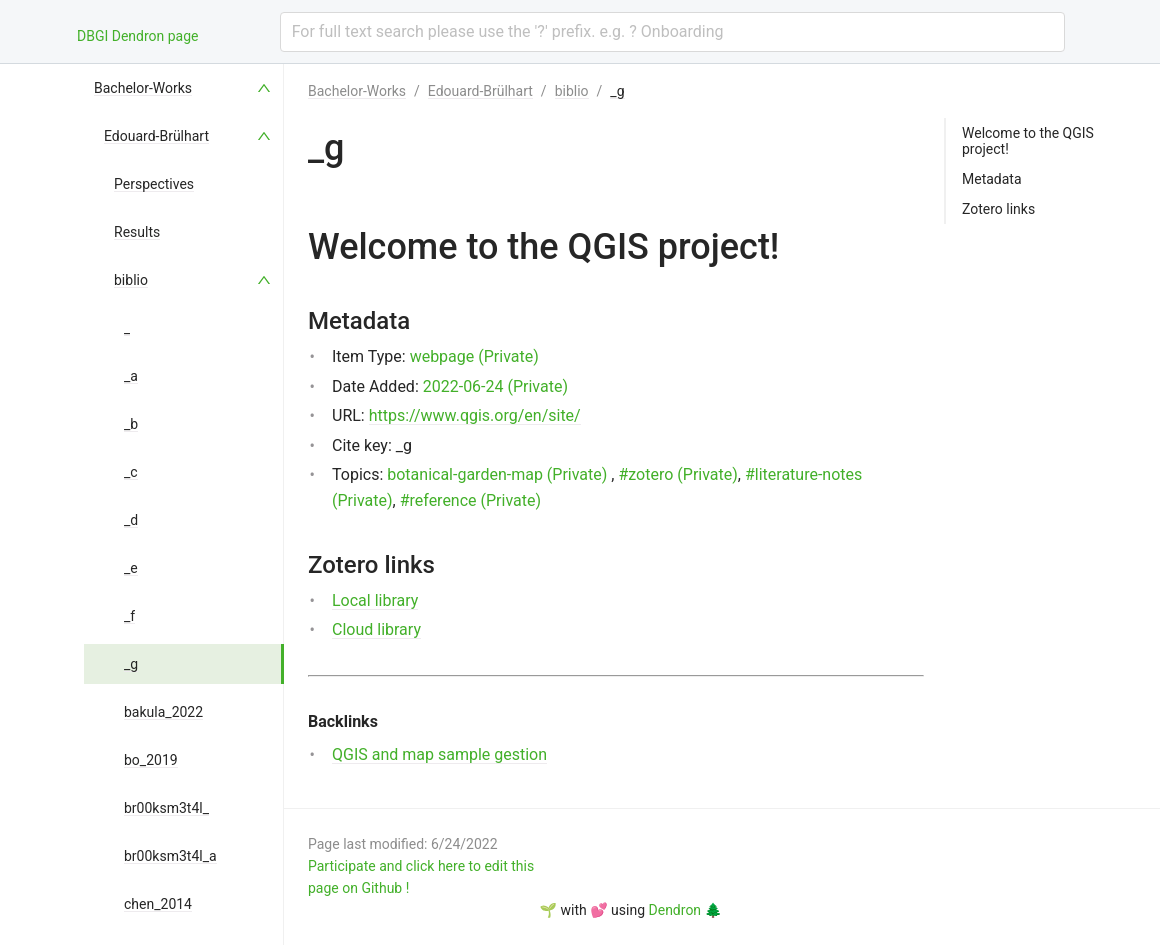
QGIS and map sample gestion (439, 754)
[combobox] (672, 32)
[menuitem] (184, 88)
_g (131, 664)
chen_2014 (158, 904)
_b (131, 424)
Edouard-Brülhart (156, 136)
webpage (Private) (474, 356)
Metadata (992, 179)
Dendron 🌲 (685, 910)
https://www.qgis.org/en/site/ (475, 415)
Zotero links (998, 209)
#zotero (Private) (677, 474)
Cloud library (376, 629)
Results (137, 232)
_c (131, 472)
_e (131, 568)
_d (131, 520)
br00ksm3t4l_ (166, 808)
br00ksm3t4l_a (170, 856)
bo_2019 (151, 760)
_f (129, 616)
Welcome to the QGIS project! (1028, 141)
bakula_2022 (163, 712)
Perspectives (154, 184)
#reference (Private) (470, 500)
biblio (131, 280)
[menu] (184, 504)
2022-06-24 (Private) (495, 386)
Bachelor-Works (143, 88)
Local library (375, 600)
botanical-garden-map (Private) (497, 474)
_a (131, 376)
